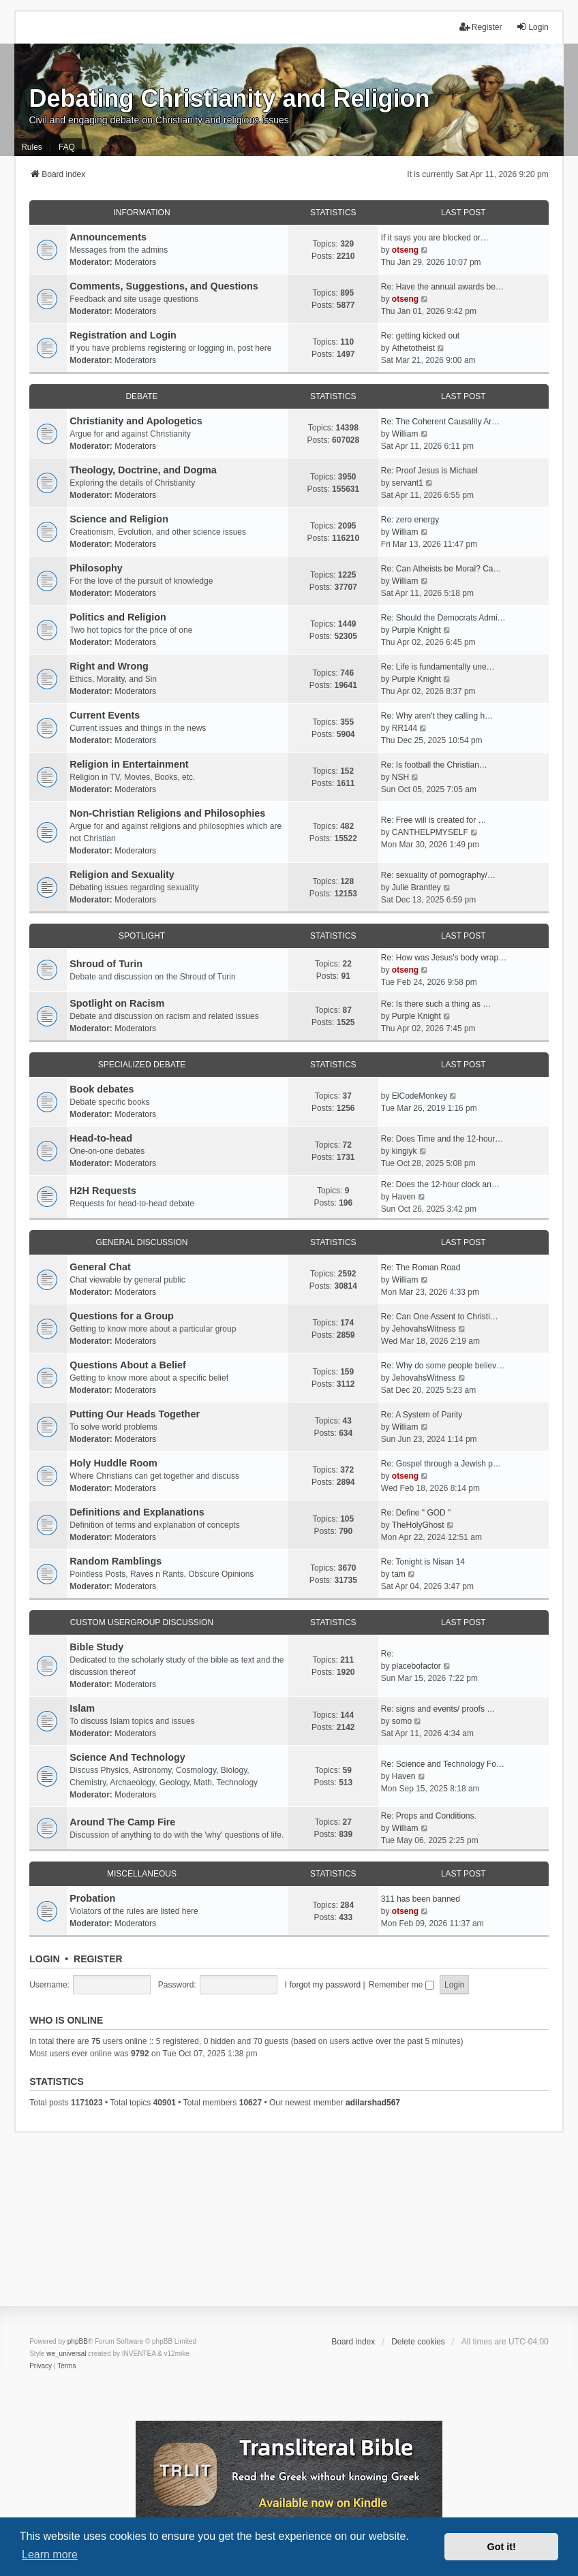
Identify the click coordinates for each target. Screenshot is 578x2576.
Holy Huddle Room (113, 1463)
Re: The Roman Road (421, 1267)
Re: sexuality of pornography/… (438, 875)
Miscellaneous (142, 1874)
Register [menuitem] (480, 27)
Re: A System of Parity (421, 1414)
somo (402, 1721)
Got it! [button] (501, 2546)
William (405, 434)
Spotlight (142, 936)
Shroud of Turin (106, 963)
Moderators (135, 262)
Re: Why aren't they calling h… (437, 716)
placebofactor (416, 1666)
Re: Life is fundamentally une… (438, 667)
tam (399, 1574)
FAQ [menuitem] (67, 147)
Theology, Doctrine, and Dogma (143, 470)
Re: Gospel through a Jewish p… (441, 1463)
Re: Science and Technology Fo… (442, 1764)
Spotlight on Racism (117, 1003)
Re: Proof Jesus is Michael (429, 470)
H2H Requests (103, 1190)
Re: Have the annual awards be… (442, 287)
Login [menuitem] (532, 27)
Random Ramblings (116, 1561)
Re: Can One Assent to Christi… (439, 1316)
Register (98, 1958)
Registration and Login (123, 335)
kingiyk (404, 1151)
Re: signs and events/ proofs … (438, 1709)
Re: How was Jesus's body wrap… (443, 957)
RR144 (404, 728)
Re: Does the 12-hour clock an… (440, 1184)
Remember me (401, 1985)
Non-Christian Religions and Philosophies (167, 813)
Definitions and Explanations (137, 1512)
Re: (387, 1654)
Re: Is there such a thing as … (436, 1004)
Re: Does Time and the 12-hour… (442, 1139)
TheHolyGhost (418, 1525)
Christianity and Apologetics (136, 420)
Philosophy (96, 568)
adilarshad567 (373, 2102)
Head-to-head (101, 1138)
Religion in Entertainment (129, 764)
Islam (82, 1708)
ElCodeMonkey (419, 1096)
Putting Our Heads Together (135, 1414)
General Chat (100, 1266)
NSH (400, 777)
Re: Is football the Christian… (434, 765)
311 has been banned (420, 1899)
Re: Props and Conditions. (428, 1816)
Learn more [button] (50, 2554)
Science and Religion (119, 519)
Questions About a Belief (128, 1365)
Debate (141, 396)
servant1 (407, 483)
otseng (405, 250)
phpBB (77, 2341)
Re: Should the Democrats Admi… (443, 618)
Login (44, 1958)
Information (141, 212)
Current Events (105, 715)
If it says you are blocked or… (435, 237)
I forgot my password (323, 1985)
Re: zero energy (410, 519)
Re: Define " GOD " (416, 1513)
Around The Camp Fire (122, 1822)
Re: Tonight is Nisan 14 (423, 1562)
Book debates (102, 1089)
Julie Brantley (416, 887)
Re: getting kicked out (420, 336)
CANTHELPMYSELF (430, 832)
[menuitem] (40, 2366)
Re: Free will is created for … (434, 820)
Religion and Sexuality (122, 874)
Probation (92, 1898)
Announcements (108, 237)
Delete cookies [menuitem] (418, 2341)
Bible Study (96, 1647)
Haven (404, 1196)
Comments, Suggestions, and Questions (164, 286)
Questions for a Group (122, 1315)
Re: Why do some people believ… (442, 1365)
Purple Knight (416, 630)
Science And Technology (127, 1757)
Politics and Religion (118, 617)
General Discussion (142, 1242)
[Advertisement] (289, 2228)
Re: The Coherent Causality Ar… (440, 421)
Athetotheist (413, 348)
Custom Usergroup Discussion (141, 1622)
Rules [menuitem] (31, 147)
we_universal (66, 2353)
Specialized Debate (141, 1064)
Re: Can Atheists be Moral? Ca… (441, 569)
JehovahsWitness (424, 1329)
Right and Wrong (109, 666)
